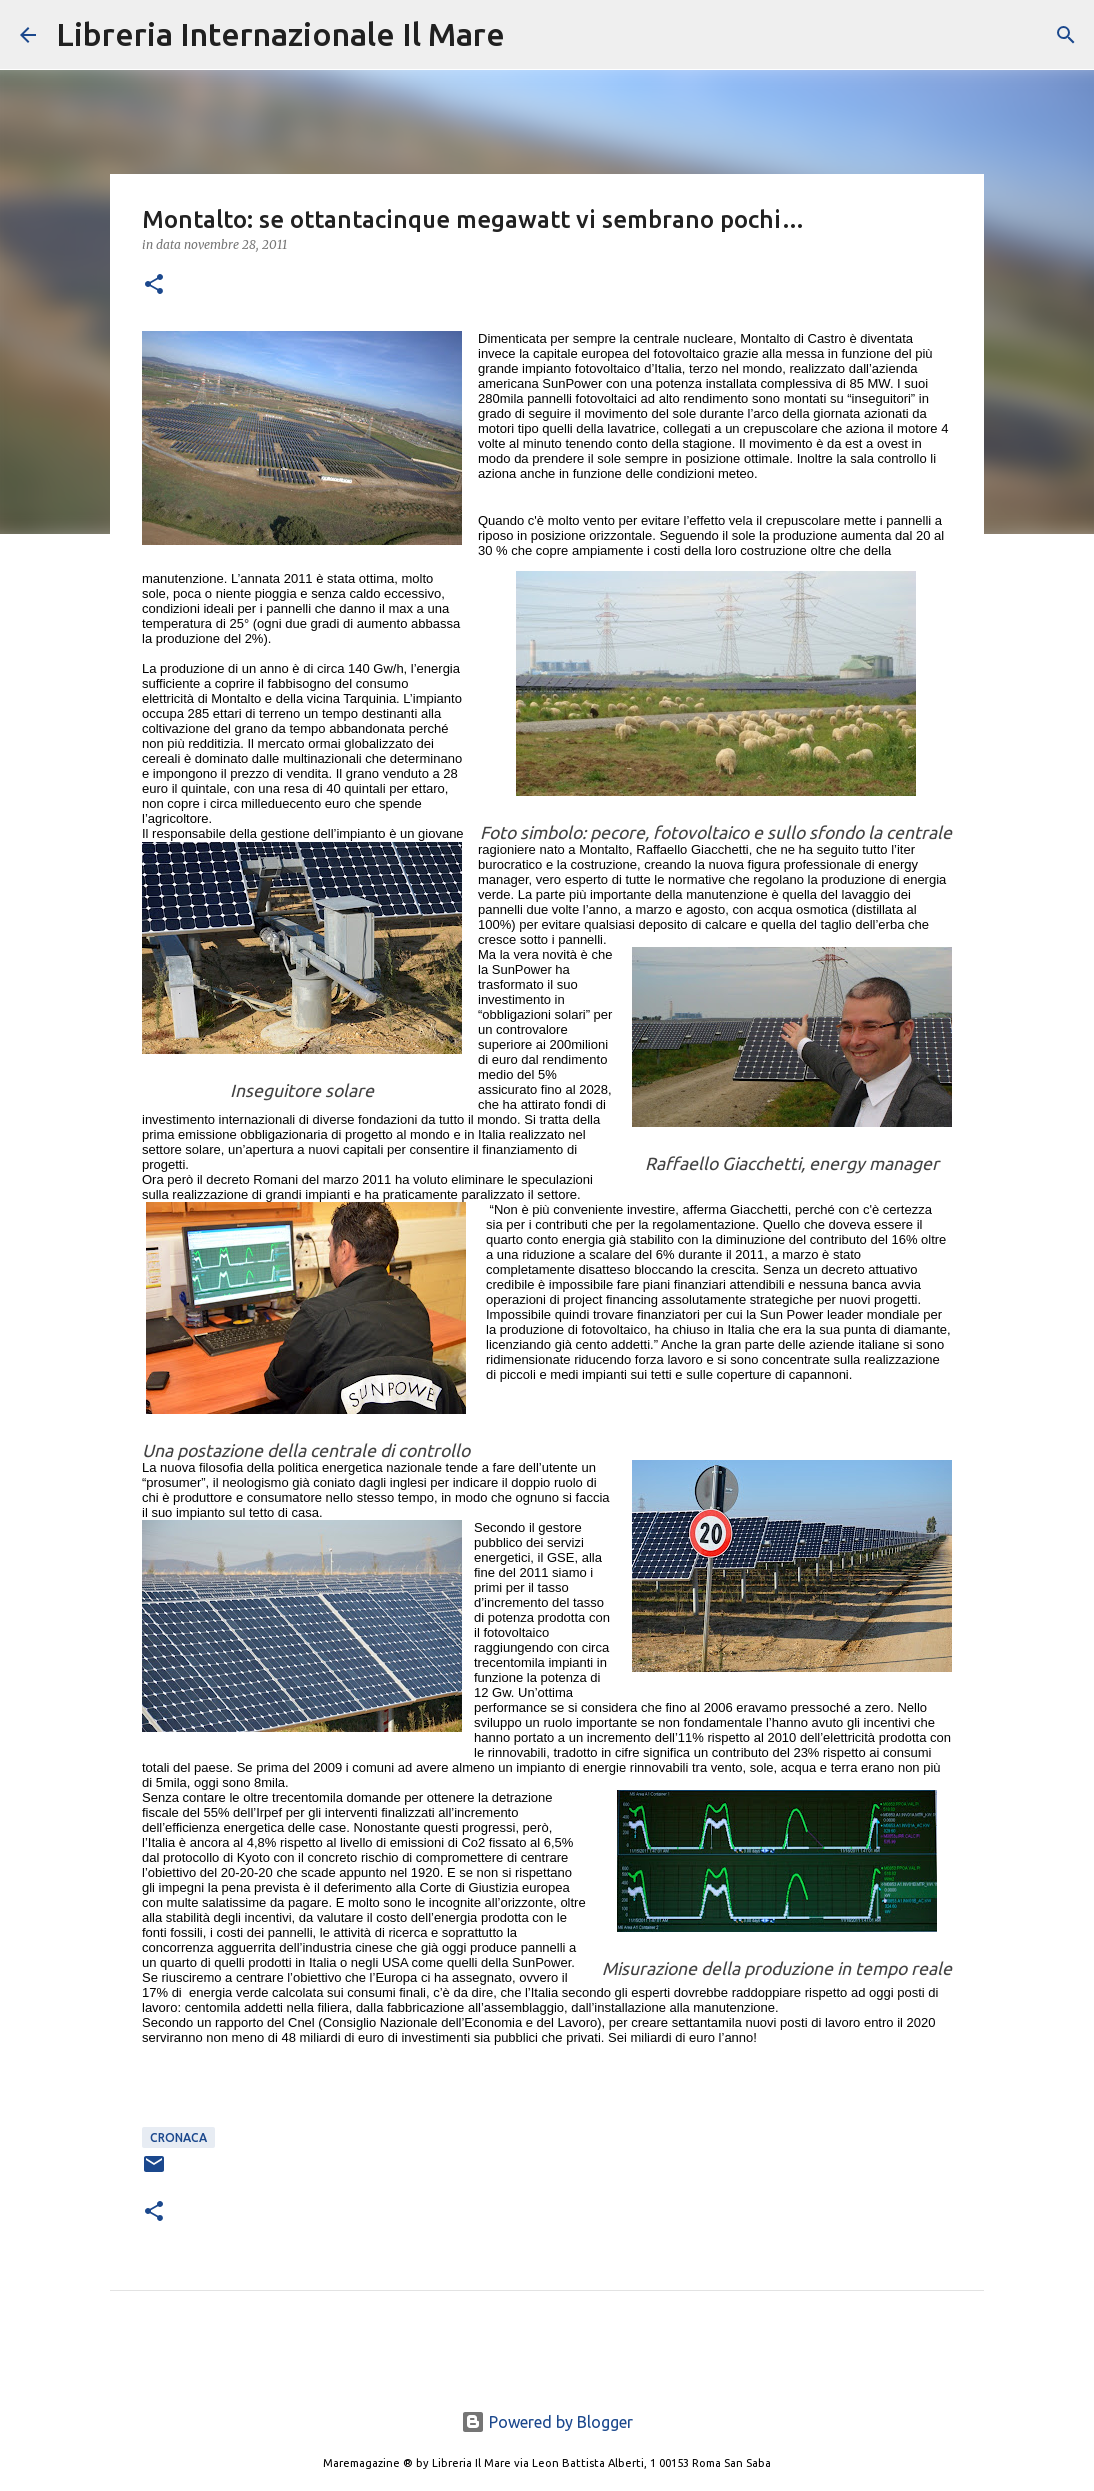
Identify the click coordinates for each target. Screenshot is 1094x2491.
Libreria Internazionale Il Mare (280, 34)
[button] (154, 285)
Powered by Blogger (547, 2422)
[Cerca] (533, 35)
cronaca (178, 2137)
